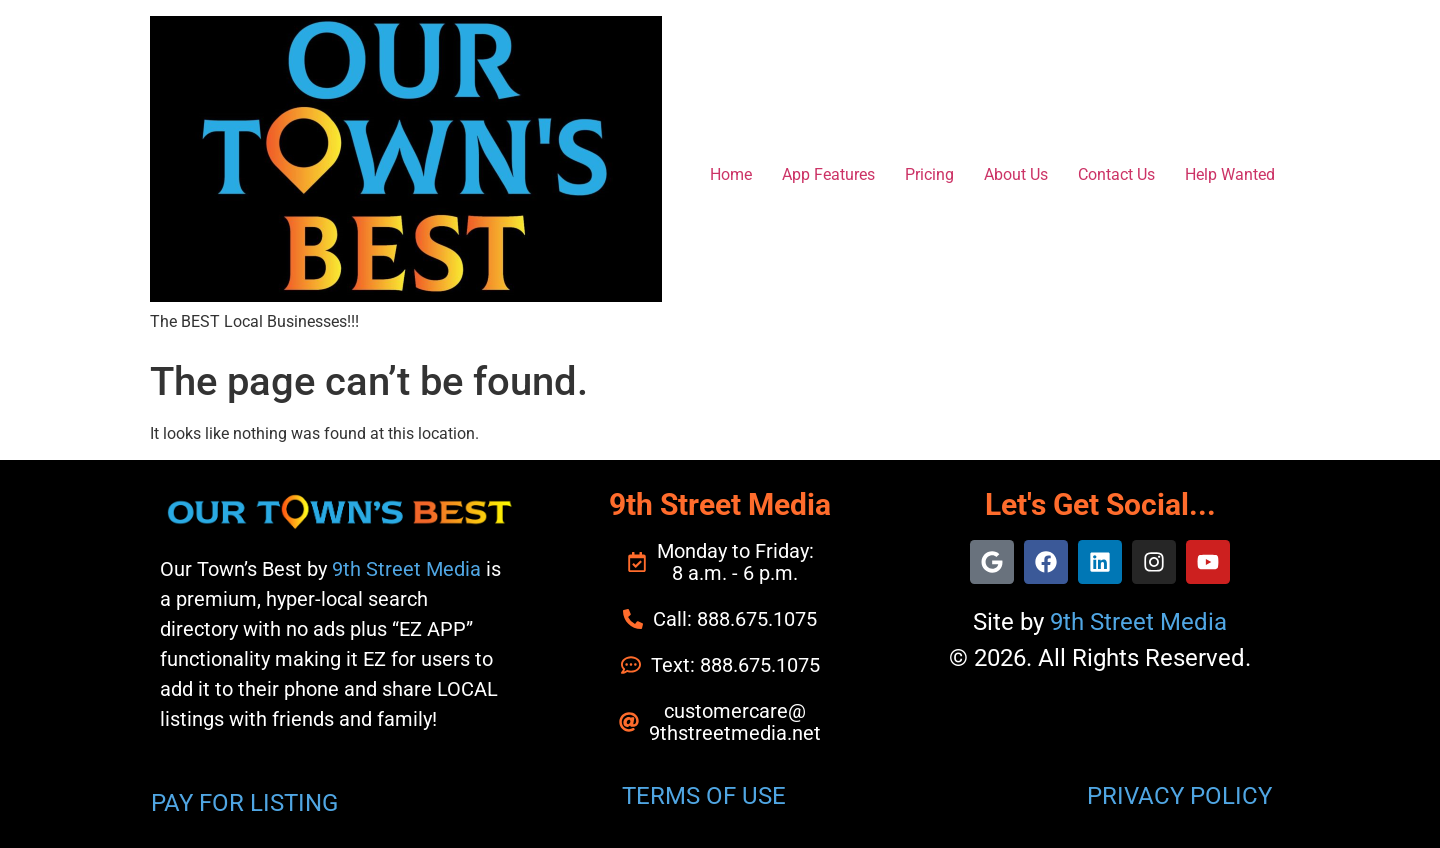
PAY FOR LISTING (244, 803)
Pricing (929, 174)
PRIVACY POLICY (1179, 796)
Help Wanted (1230, 174)
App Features (828, 174)
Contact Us (1116, 174)
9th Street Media (406, 569)
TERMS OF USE (704, 796)
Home (731, 174)
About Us (1016, 174)
